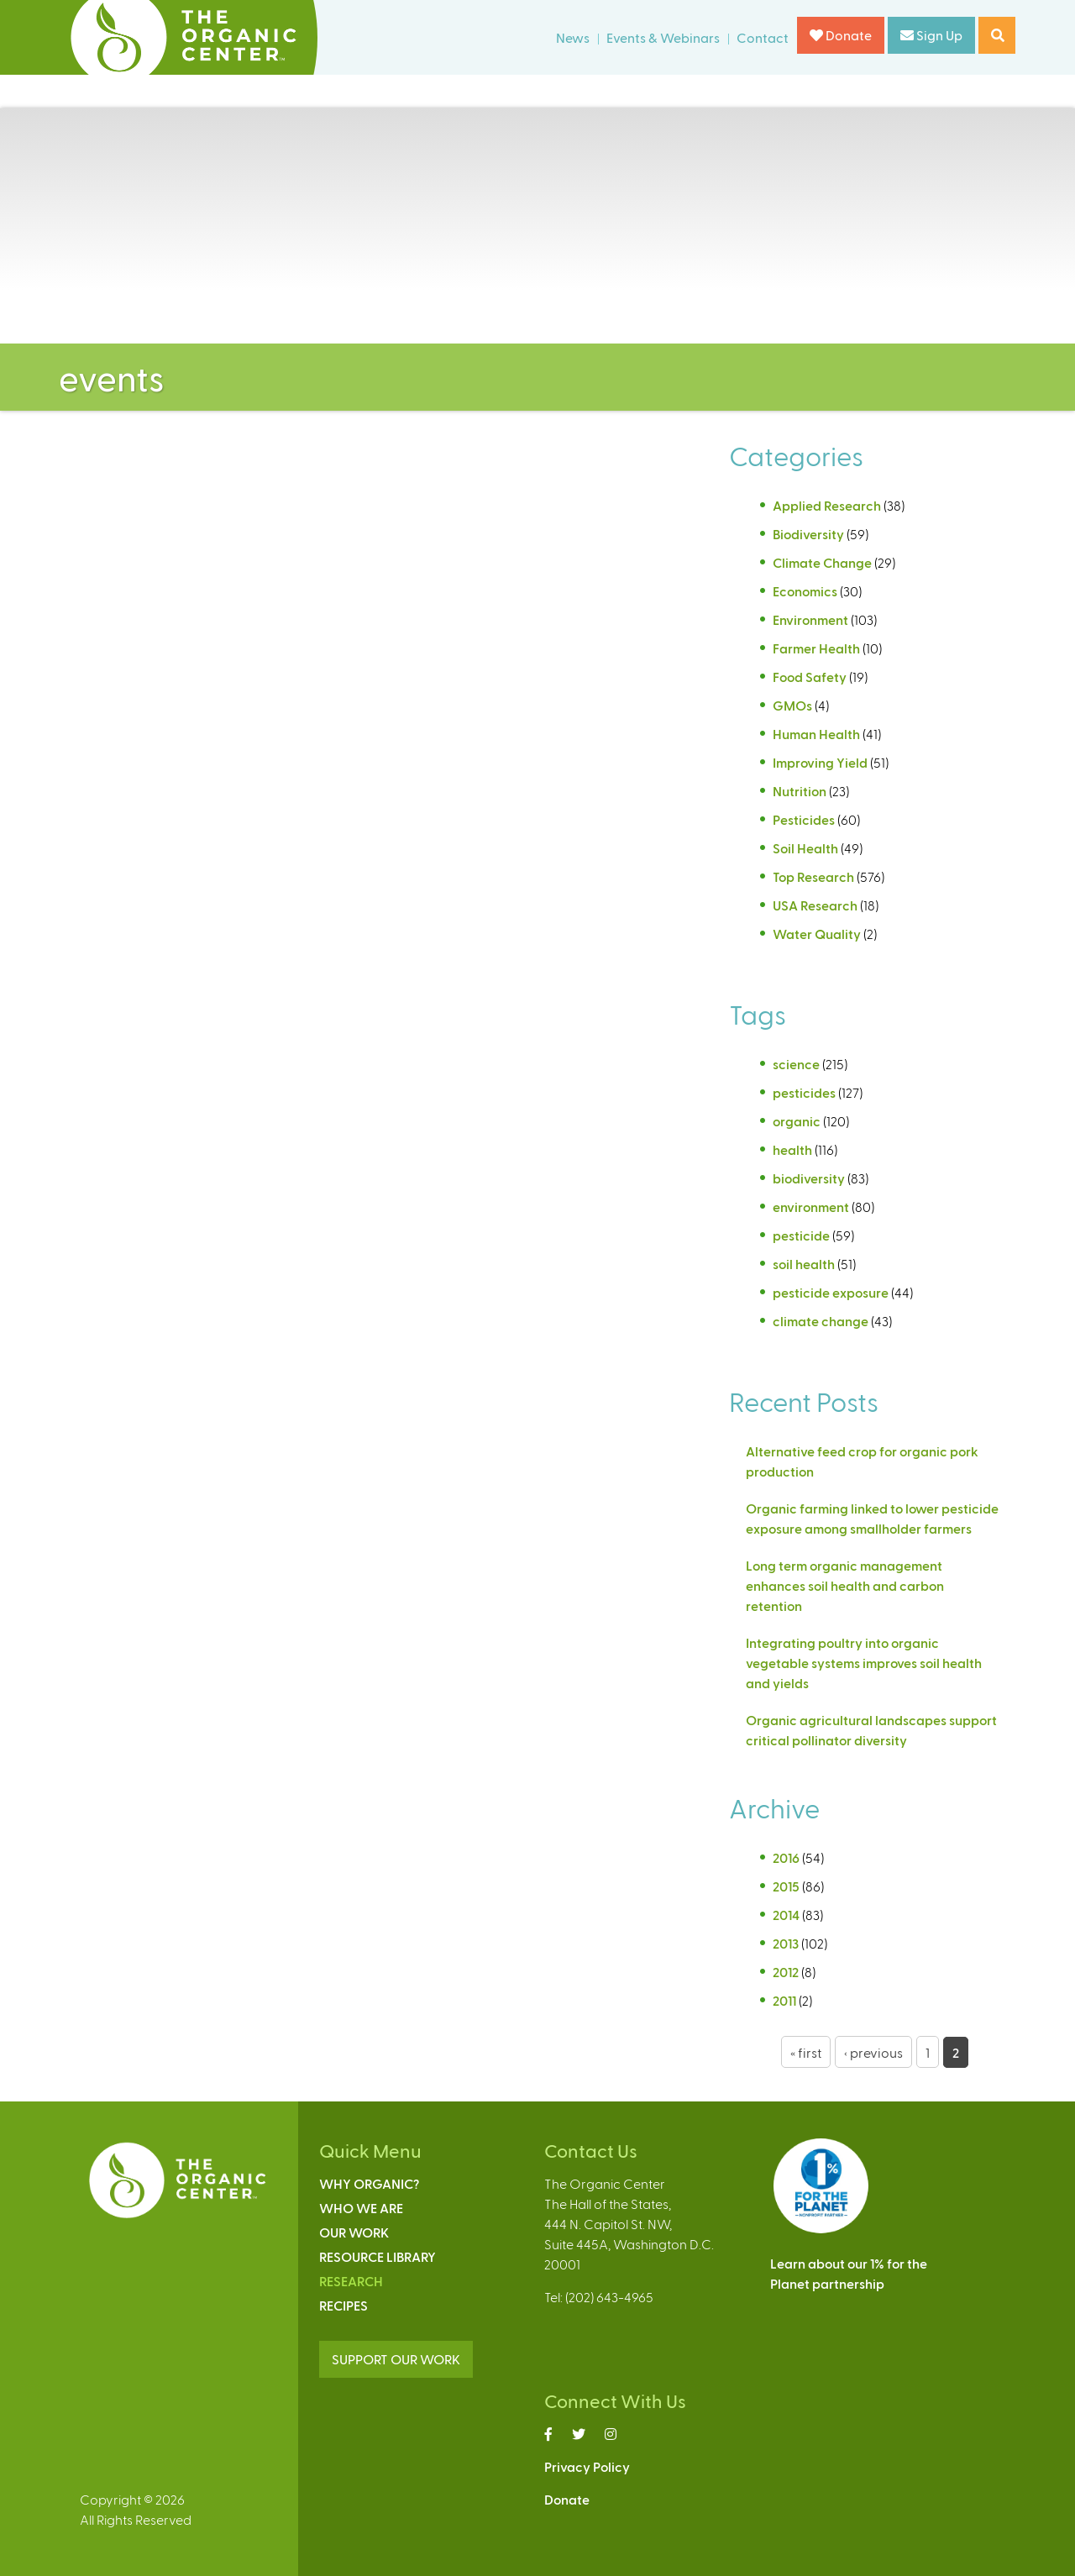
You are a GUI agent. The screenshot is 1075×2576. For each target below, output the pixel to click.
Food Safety (810, 677)
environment (811, 1207)
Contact (763, 37)
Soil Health (805, 848)
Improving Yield (820, 762)
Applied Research (827, 505)
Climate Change (822, 562)
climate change (820, 1321)
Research (351, 2281)
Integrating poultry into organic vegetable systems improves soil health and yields (864, 1662)
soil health (804, 1264)
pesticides (804, 1092)
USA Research (815, 905)
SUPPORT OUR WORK (396, 2359)
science (796, 1064)
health (792, 1149)
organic (797, 1121)
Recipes (343, 2305)
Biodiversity (808, 534)
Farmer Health (816, 648)
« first (805, 2052)
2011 (784, 2000)
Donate (841, 35)
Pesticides (804, 819)
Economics (805, 591)
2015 (786, 1886)
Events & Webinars (663, 37)
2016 (786, 1857)
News (573, 37)
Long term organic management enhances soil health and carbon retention (845, 1585)
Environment (810, 619)
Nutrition (799, 791)
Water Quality (817, 934)
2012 (786, 1972)
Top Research (813, 876)
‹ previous (873, 2052)
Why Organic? (369, 2183)
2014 (786, 1915)
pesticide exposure (831, 1292)
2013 (786, 1943)
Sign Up (931, 35)
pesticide (801, 1235)
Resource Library (377, 2256)
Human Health (816, 734)
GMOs (792, 705)
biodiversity (809, 1178)
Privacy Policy (587, 2466)
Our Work (354, 2232)
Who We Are (361, 2208)
